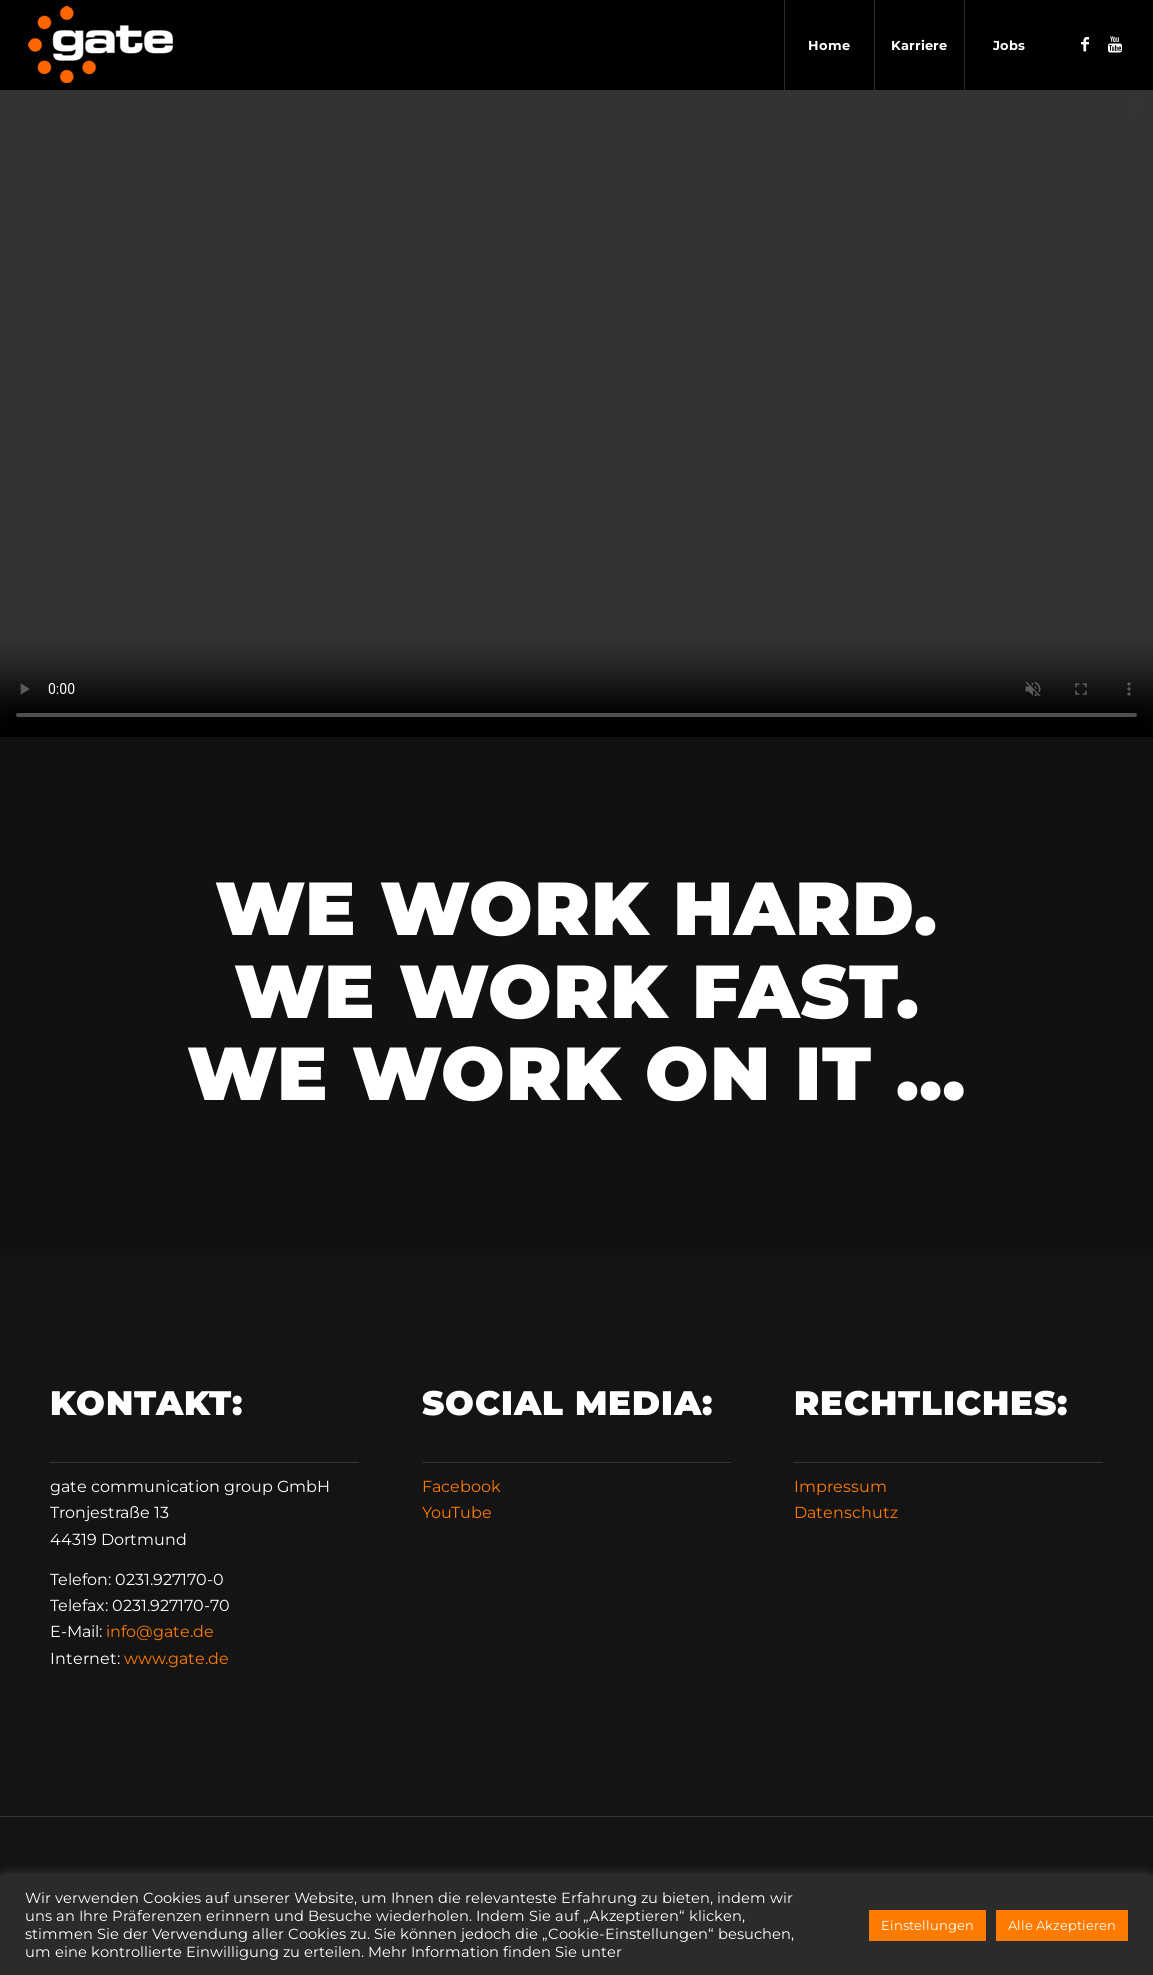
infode (160, 1631)
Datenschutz (846, 1512)
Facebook (461, 1486)
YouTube (457, 1512)
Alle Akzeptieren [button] (1062, 1925)
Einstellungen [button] (927, 1925)
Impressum (840, 1486)
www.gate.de (176, 1658)
